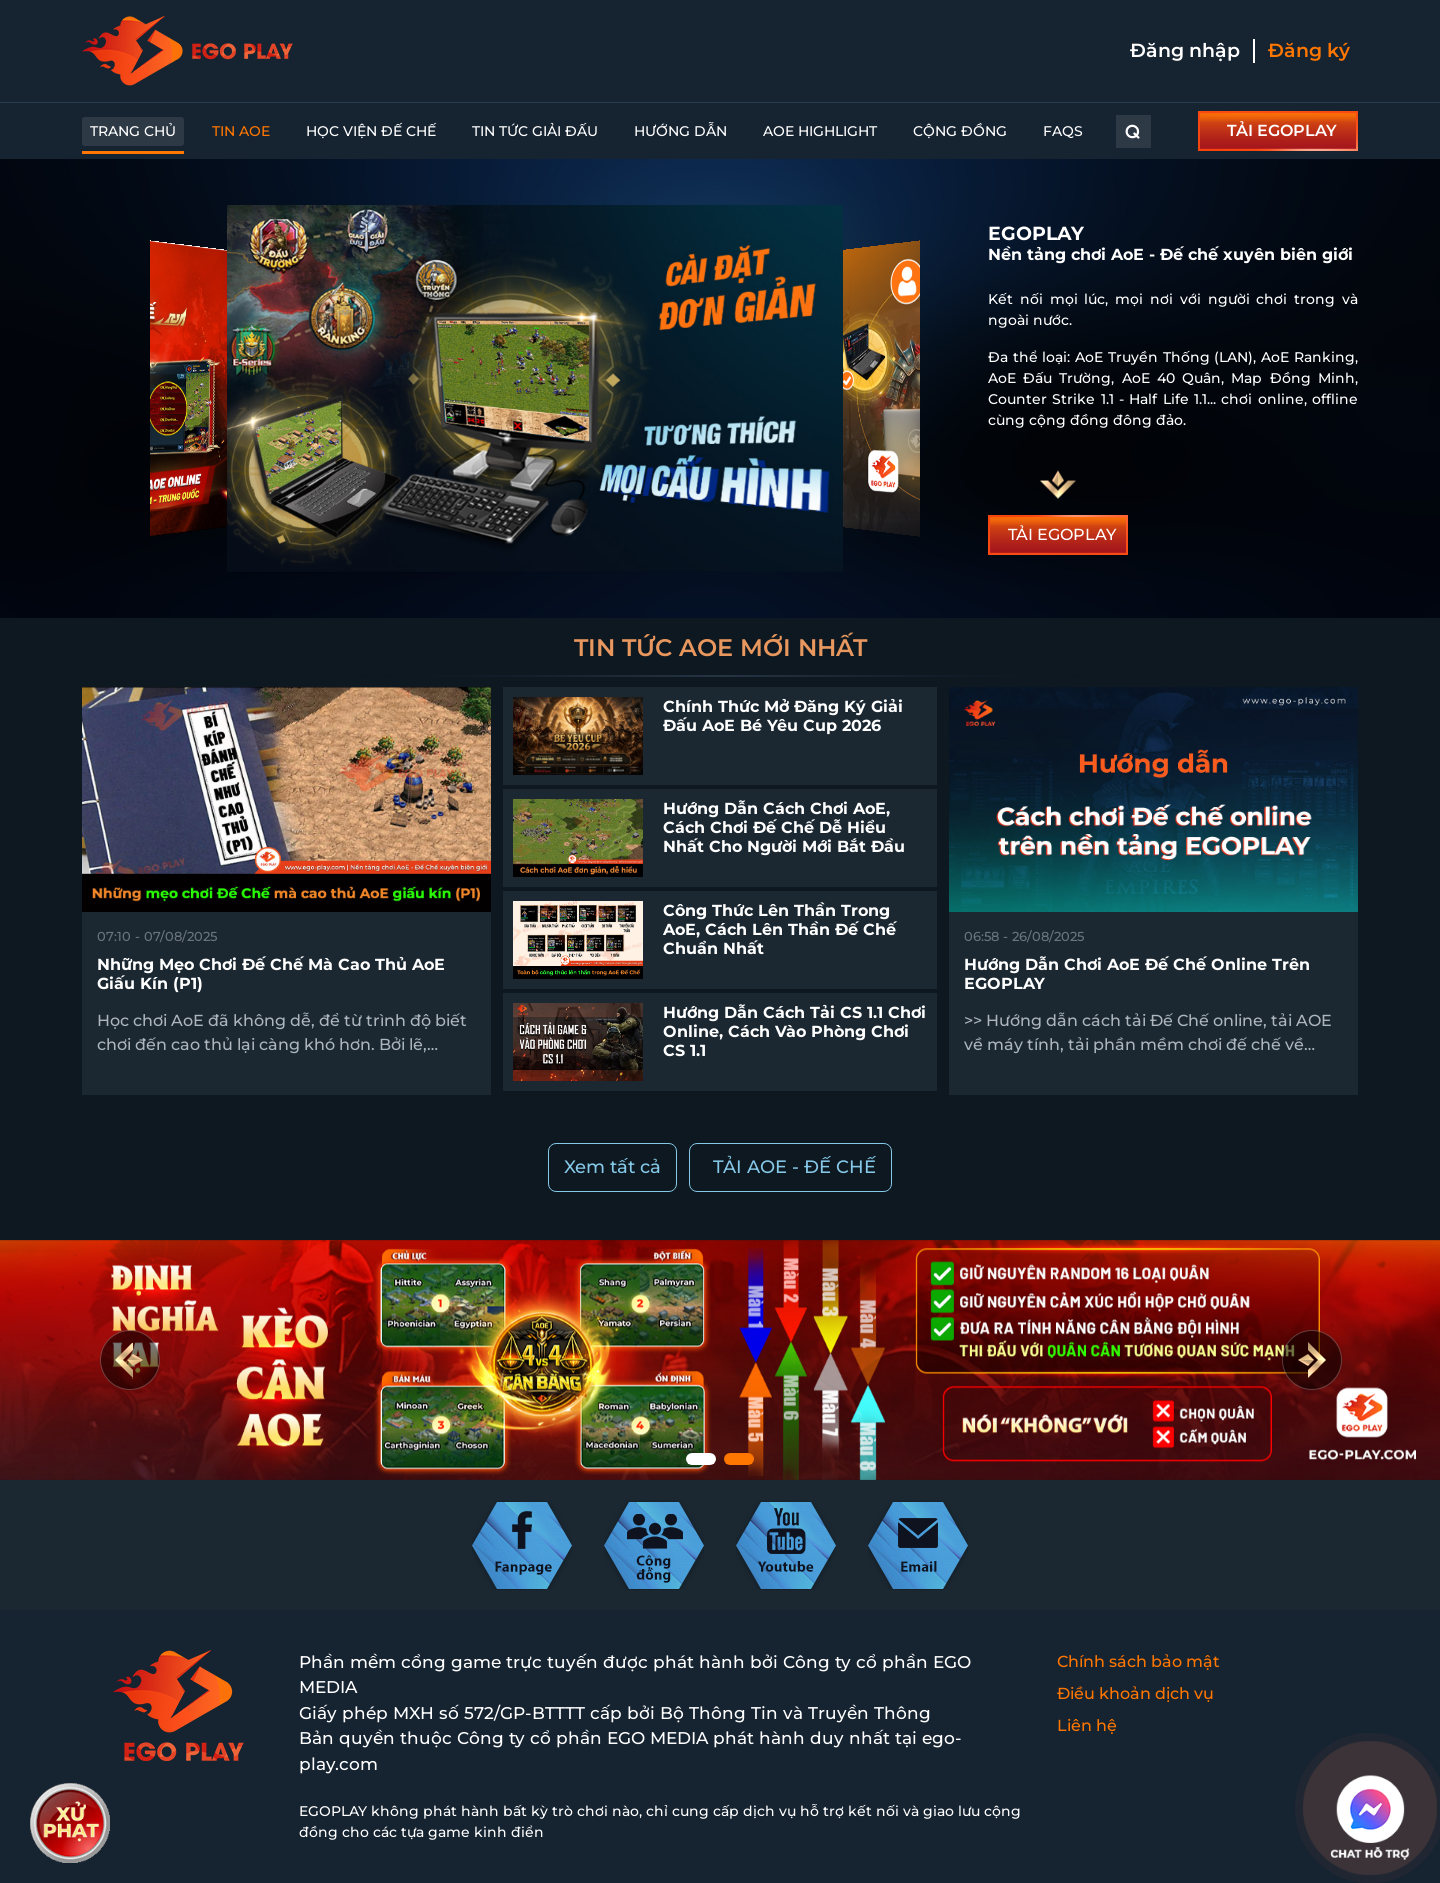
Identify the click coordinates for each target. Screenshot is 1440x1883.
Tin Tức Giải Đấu (535, 131)
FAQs (1063, 131)
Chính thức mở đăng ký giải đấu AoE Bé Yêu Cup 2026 (783, 716)
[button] (1311, 1360)
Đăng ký (1309, 50)
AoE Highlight (820, 131)
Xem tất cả (612, 1167)
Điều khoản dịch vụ (1135, 1693)
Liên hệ (1087, 1725)
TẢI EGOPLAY (1282, 130)
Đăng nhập (1185, 50)
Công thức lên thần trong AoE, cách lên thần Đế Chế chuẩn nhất (779, 929)
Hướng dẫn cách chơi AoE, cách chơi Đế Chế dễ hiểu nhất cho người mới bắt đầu (784, 827)
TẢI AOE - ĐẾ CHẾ (794, 1167)
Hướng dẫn (680, 131)
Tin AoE (241, 131)
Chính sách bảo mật (1138, 1661)
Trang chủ (133, 131)
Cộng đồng (960, 131)
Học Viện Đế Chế (371, 131)
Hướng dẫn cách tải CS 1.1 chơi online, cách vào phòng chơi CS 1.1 (794, 1031)
